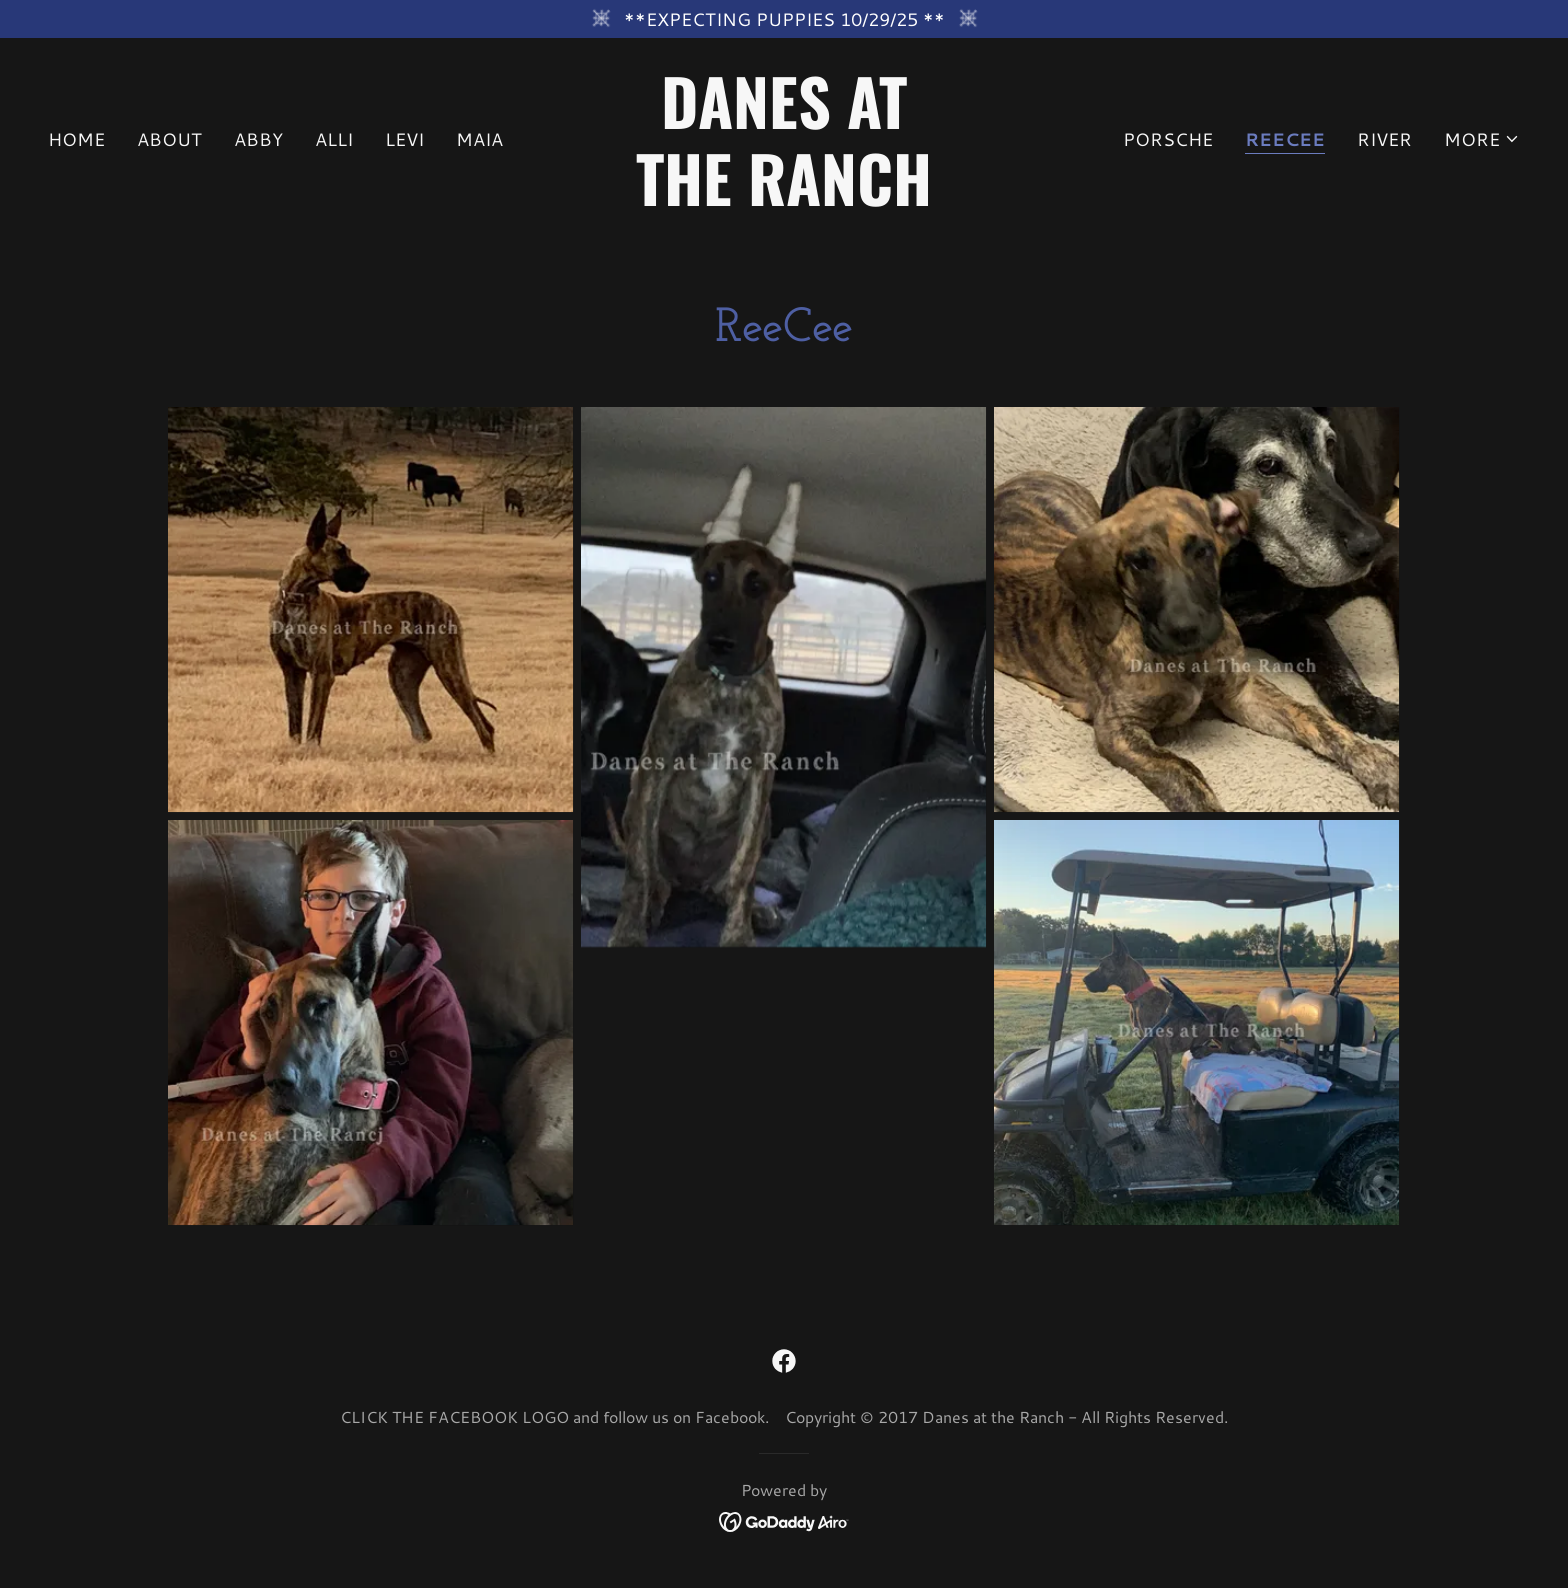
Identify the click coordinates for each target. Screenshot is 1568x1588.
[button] (1482, 139)
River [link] (1384, 139)
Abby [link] (258, 139)
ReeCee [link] (1285, 139)
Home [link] (76, 139)
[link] (784, 199)
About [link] (169, 139)
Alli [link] (334, 139)
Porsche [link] (1168, 139)
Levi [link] (404, 139)
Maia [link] (479, 139)
